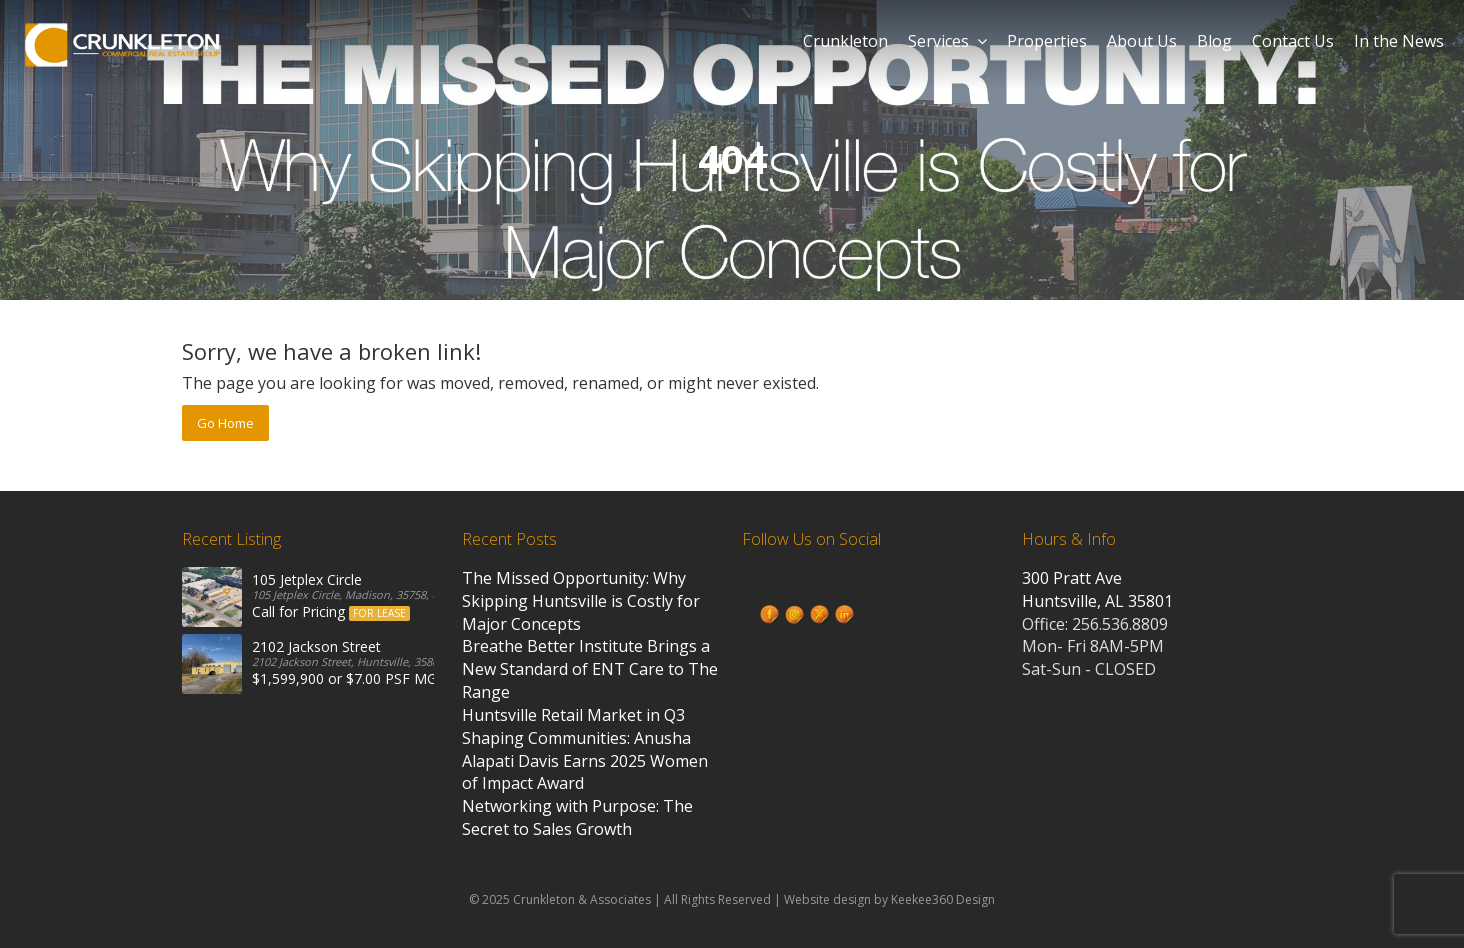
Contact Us (1293, 41)
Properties (1047, 41)
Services (947, 41)
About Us (1142, 41)
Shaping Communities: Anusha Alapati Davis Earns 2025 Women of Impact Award (585, 761)
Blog (1214, 41)
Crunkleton (845, 41)
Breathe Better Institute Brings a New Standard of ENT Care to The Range (590, 669)
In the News (1399, 41)
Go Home (225, 423)
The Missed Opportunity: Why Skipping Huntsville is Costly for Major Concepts (581, 601)
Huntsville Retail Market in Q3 (573, 715)
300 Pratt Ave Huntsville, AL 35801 (1097, 589)
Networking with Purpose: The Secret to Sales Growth (577, 817)
